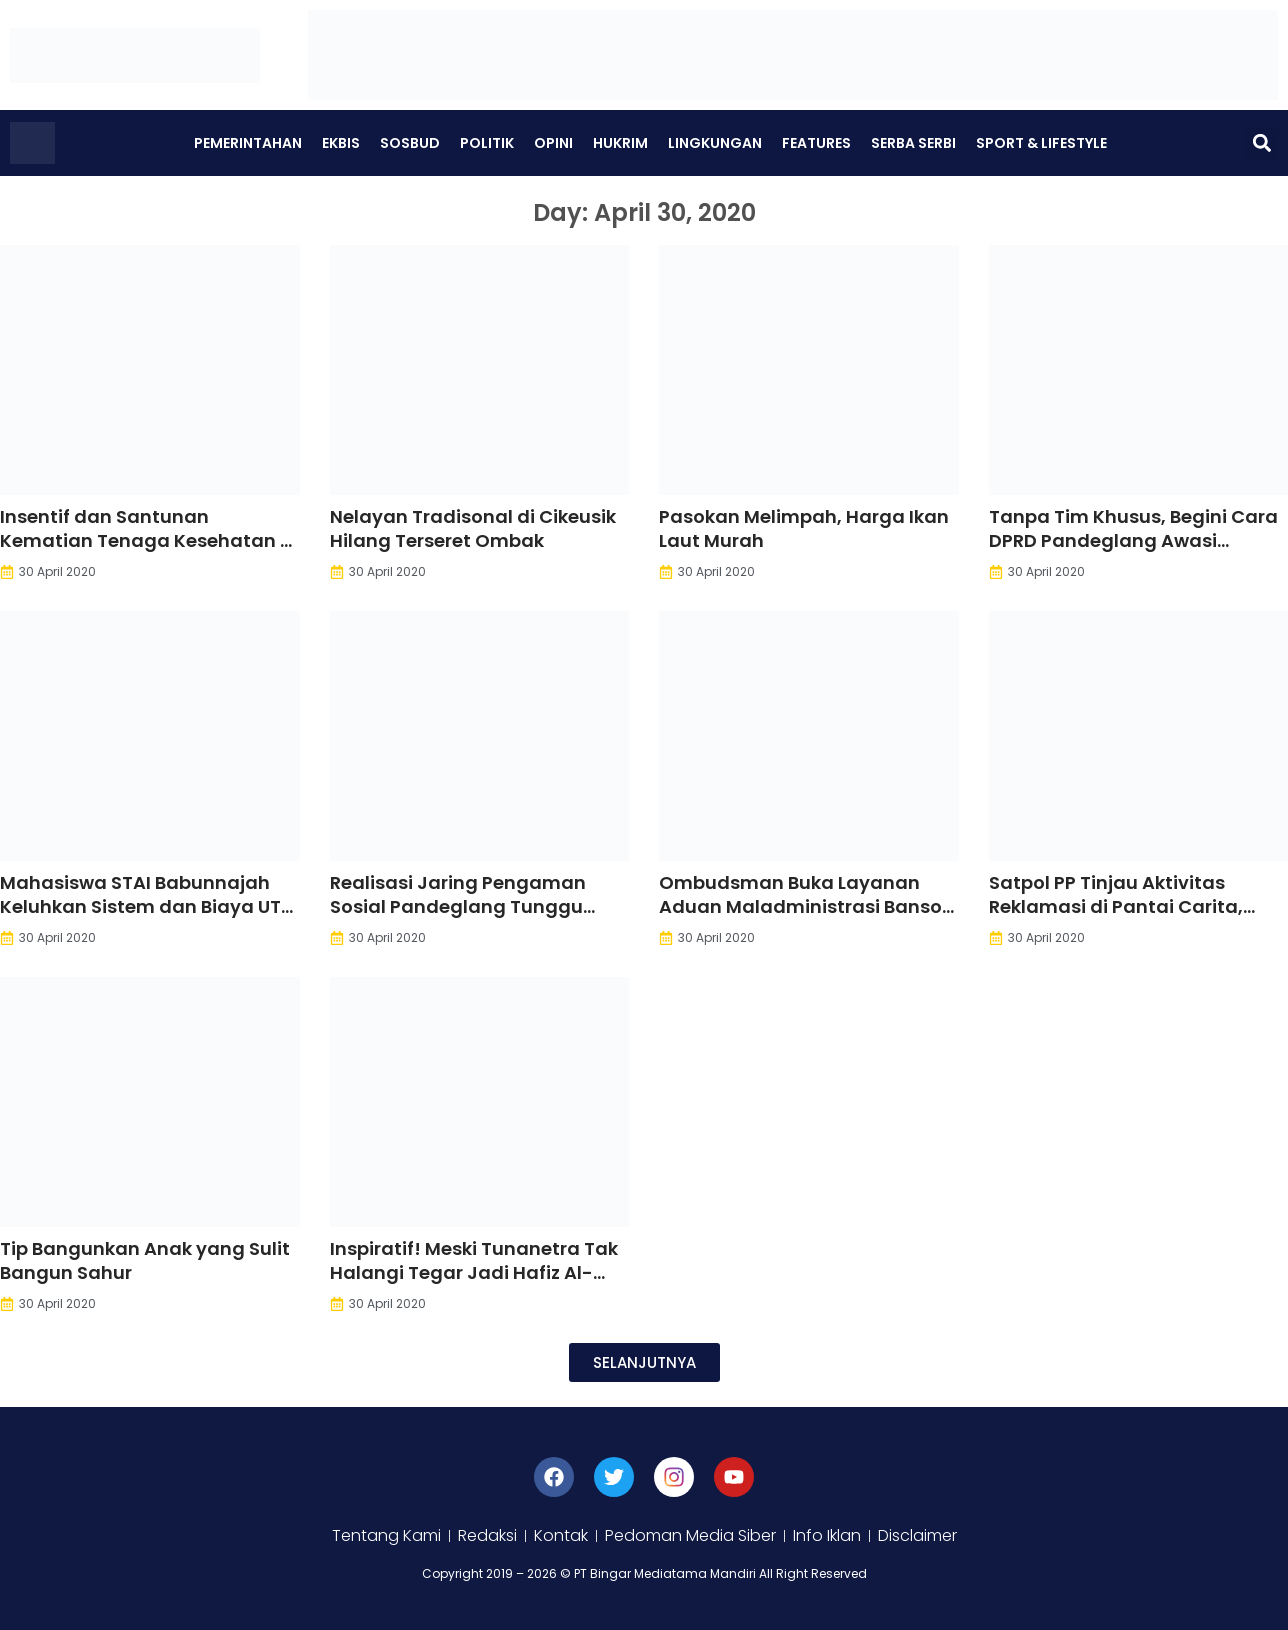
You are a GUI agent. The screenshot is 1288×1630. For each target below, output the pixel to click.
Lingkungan (715, 143)
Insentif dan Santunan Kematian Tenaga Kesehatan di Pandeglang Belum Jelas (149, 540)
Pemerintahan (248, 143)
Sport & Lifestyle (1041, 143)
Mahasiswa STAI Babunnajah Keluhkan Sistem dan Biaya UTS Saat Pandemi (146, 906)
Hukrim (620, 143)
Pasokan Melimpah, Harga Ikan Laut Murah (804, 528)
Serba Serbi (913, 143)
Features (816, 143)
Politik (487, 143)
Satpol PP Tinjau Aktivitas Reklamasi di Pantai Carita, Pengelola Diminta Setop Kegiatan (1116, 918)
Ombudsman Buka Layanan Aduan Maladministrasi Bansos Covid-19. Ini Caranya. (805, 906)
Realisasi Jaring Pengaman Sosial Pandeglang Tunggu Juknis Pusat (458, 906)
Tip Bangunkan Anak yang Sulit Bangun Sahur (145, 1260)
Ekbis (341, 143)
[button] (1261, 143)
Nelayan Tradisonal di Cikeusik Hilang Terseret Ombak (473, 528)
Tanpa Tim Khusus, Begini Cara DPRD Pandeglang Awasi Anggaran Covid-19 (1133, 540)
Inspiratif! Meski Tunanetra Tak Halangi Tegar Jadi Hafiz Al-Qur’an (474, 1272)
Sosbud (410, 143)
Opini (553, 143)
